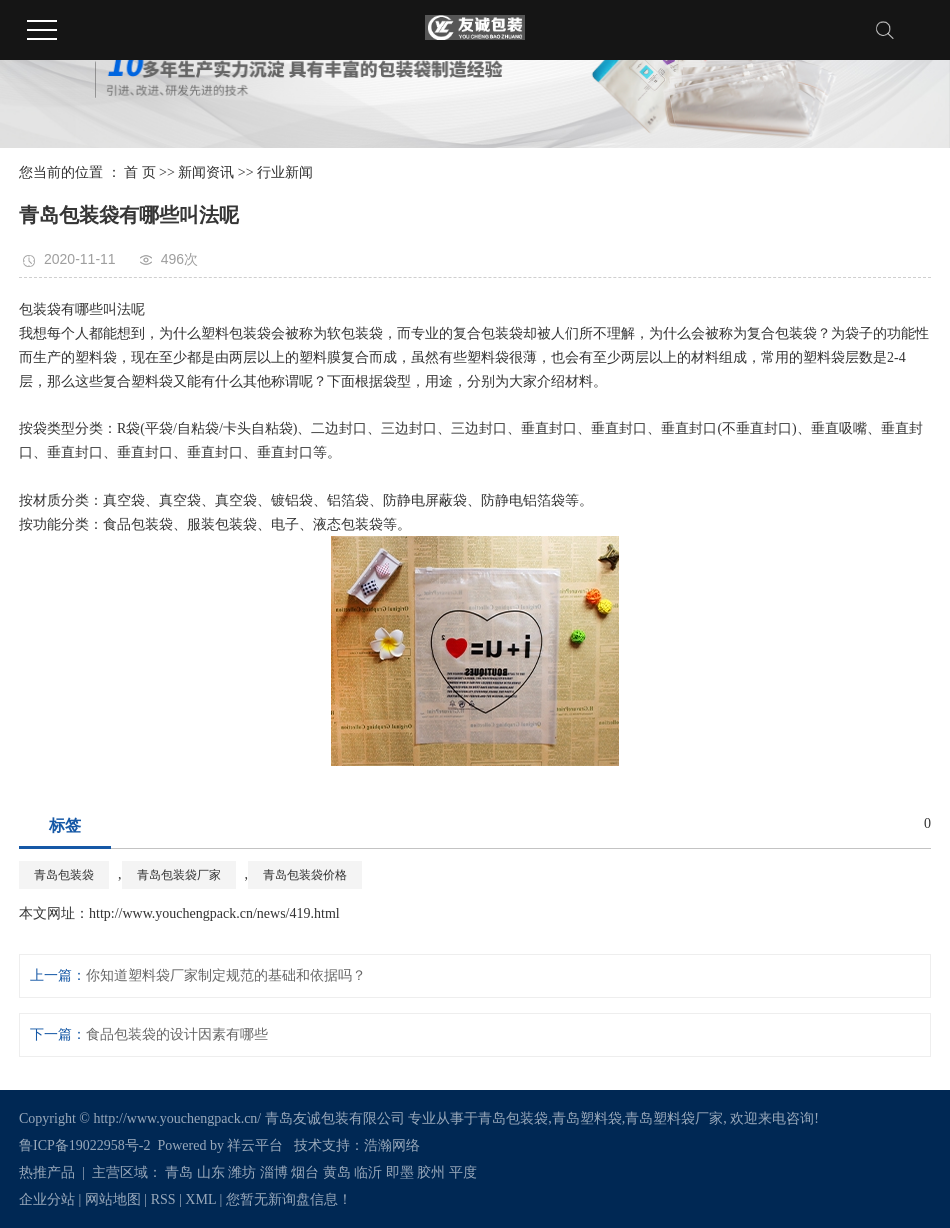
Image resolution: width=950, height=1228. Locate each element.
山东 (211, 1172)
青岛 (179, 1172)
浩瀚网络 (392, 1145)
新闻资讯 (206, 172)
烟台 (305, 1172)
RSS (163, 1199)
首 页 (140, 172)
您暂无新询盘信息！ (289, 1199)
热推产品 (47, 1172)
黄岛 (337, 1172)
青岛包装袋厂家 (179, 875)
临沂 (368, 1172)
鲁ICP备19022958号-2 (84, 1145)
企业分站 (47, 1199)
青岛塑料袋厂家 (674, 1118)
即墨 (400, 1172)
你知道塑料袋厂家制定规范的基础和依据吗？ (226, 975)
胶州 (431, 1172)
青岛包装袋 (64, 875)
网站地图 (113, 1199)
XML (200, 1199)
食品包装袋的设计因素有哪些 (177, 1034)
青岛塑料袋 (587, 1118)
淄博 (274, 1172)
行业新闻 (285, 172)
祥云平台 (255, 1145)
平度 (463, 1172)
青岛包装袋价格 (305, 875)
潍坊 (242, 1172)
